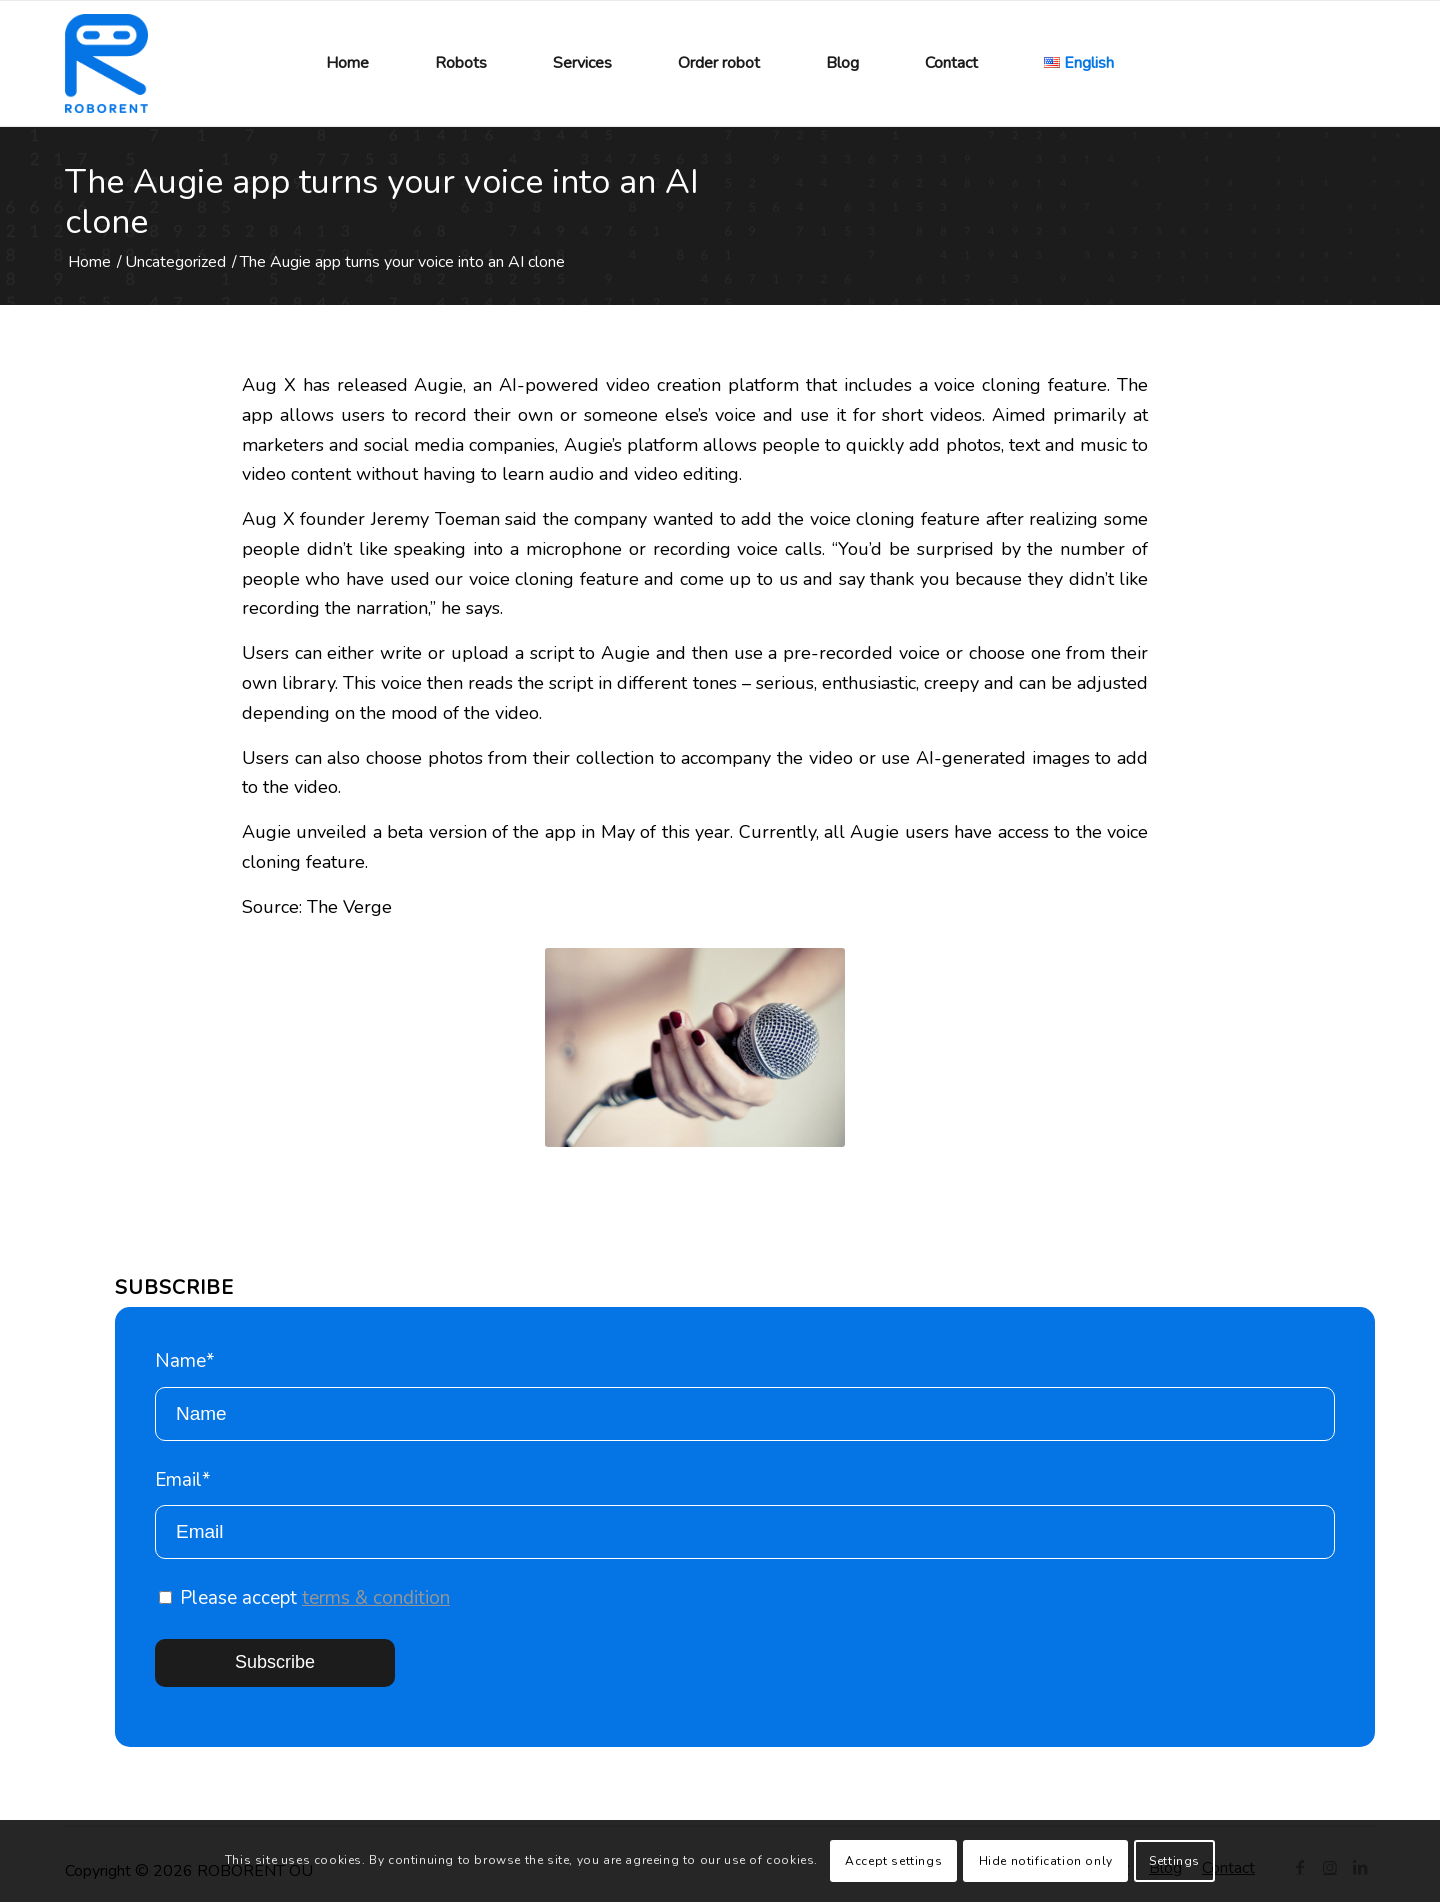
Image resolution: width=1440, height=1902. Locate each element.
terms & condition (376, 1598)
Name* (745, 1394)
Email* (745, 1513)
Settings (1174, 1861)
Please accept (304, 1598)
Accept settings (893, 1861)
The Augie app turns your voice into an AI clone (382, 202)
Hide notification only (1046, 1861)
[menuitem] (347, 63)
